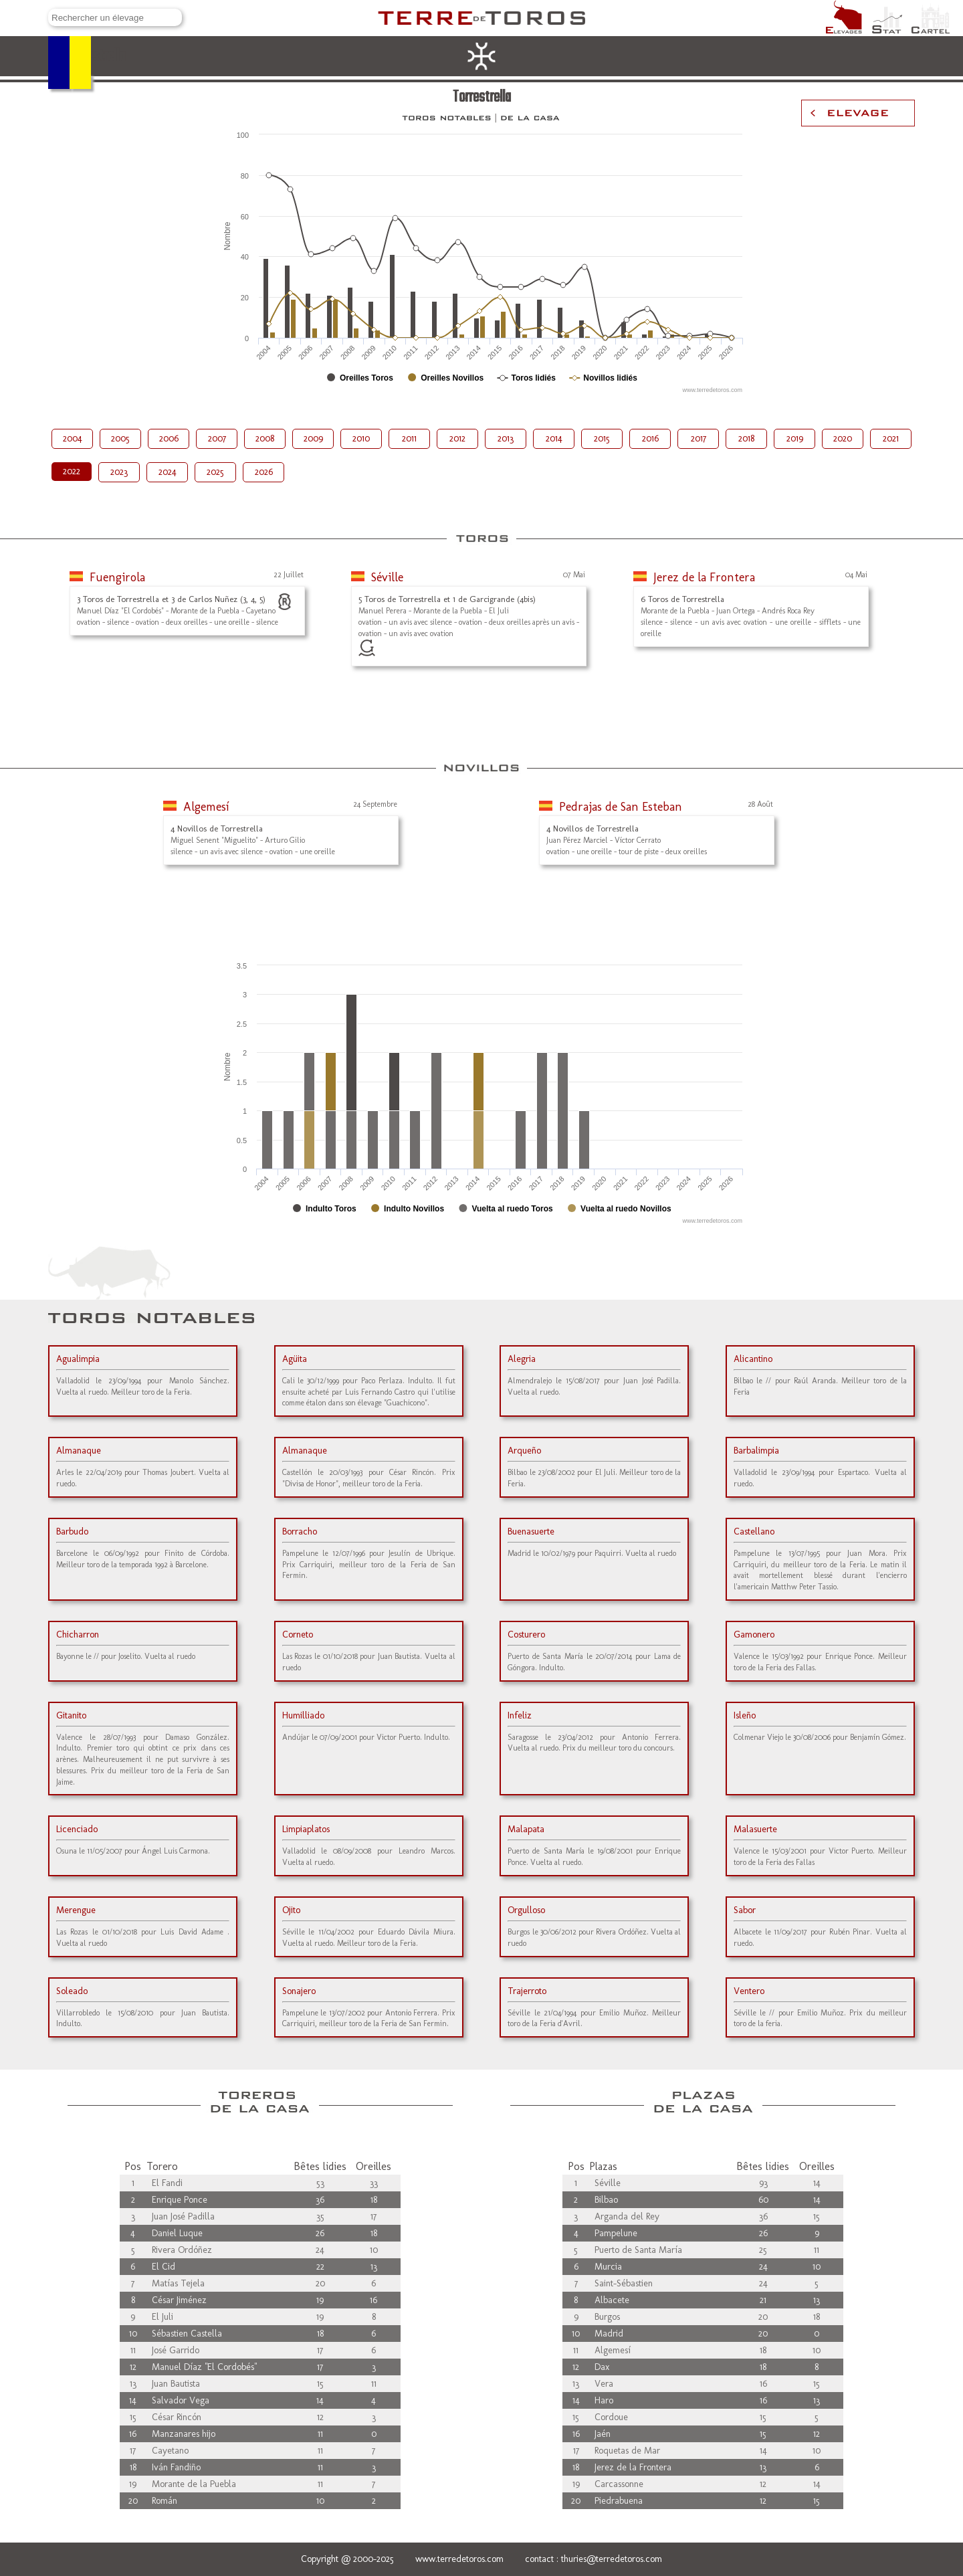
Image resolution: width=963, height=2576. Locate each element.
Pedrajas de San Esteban (620, 806)
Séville (387, 577)
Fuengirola (117, 577)
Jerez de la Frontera (704, 577)
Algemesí (206, 806)
